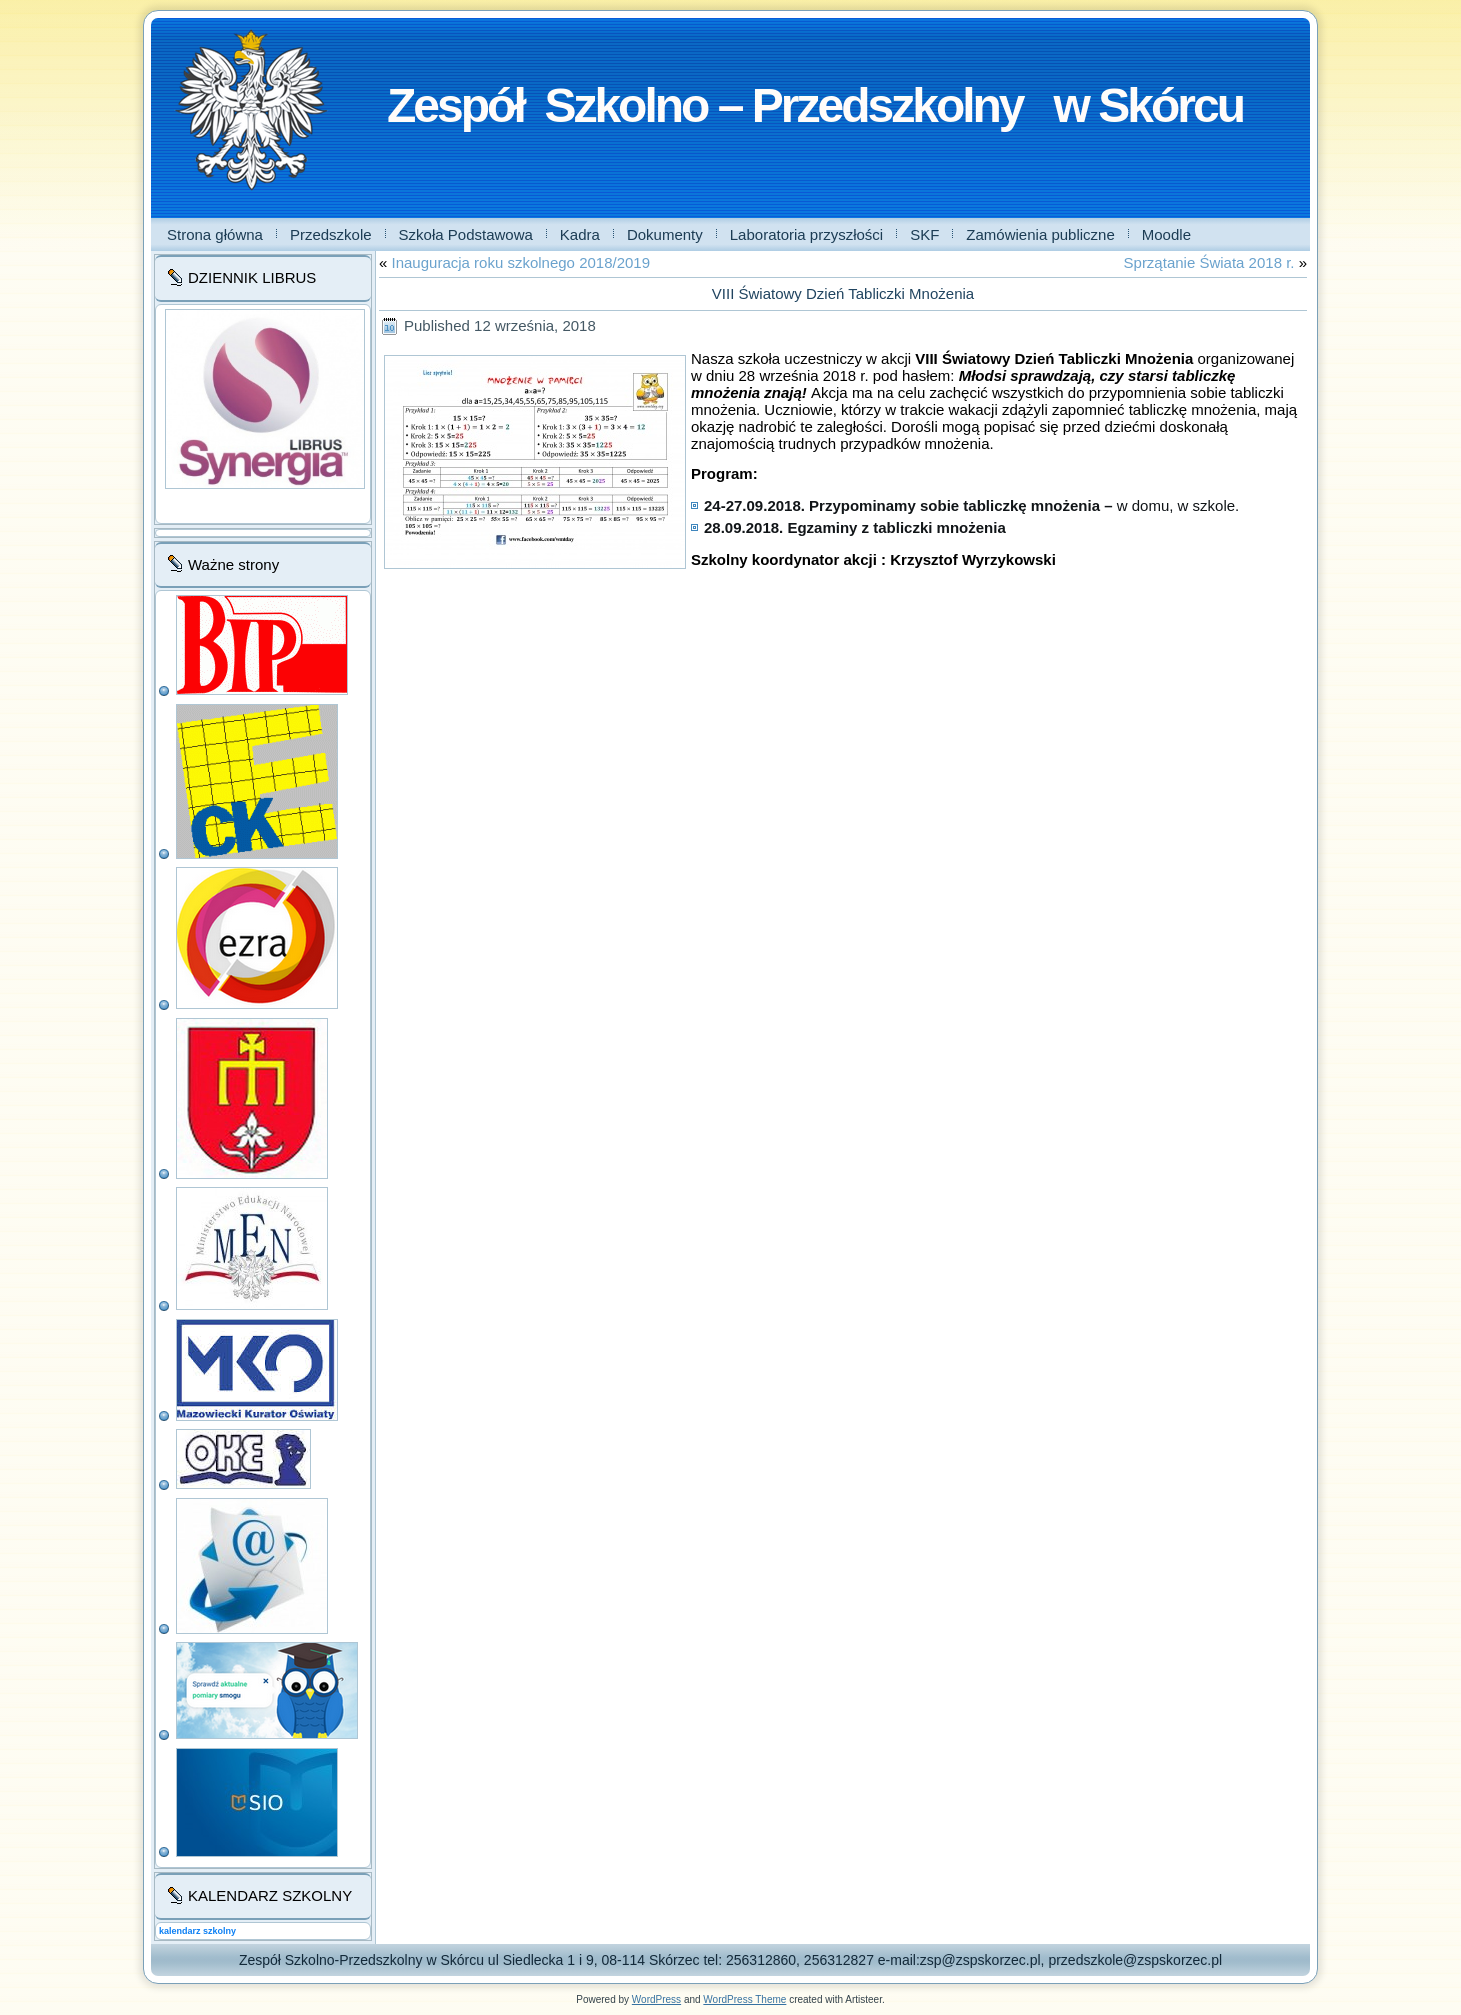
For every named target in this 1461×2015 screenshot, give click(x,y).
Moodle (1166, 234)
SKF (924, 234)
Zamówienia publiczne (1040, 234)
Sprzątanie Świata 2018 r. (1209, 262)
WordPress (656, 1999)
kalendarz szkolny (197, 1931)
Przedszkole (331, 234)
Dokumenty (665, 234)
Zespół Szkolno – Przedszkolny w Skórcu (815, 105)
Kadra (580, 234)
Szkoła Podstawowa (466, 234)
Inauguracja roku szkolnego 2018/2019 (521, 262)
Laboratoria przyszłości (806, 234)
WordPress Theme (744, 1999)
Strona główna (215, 234)
